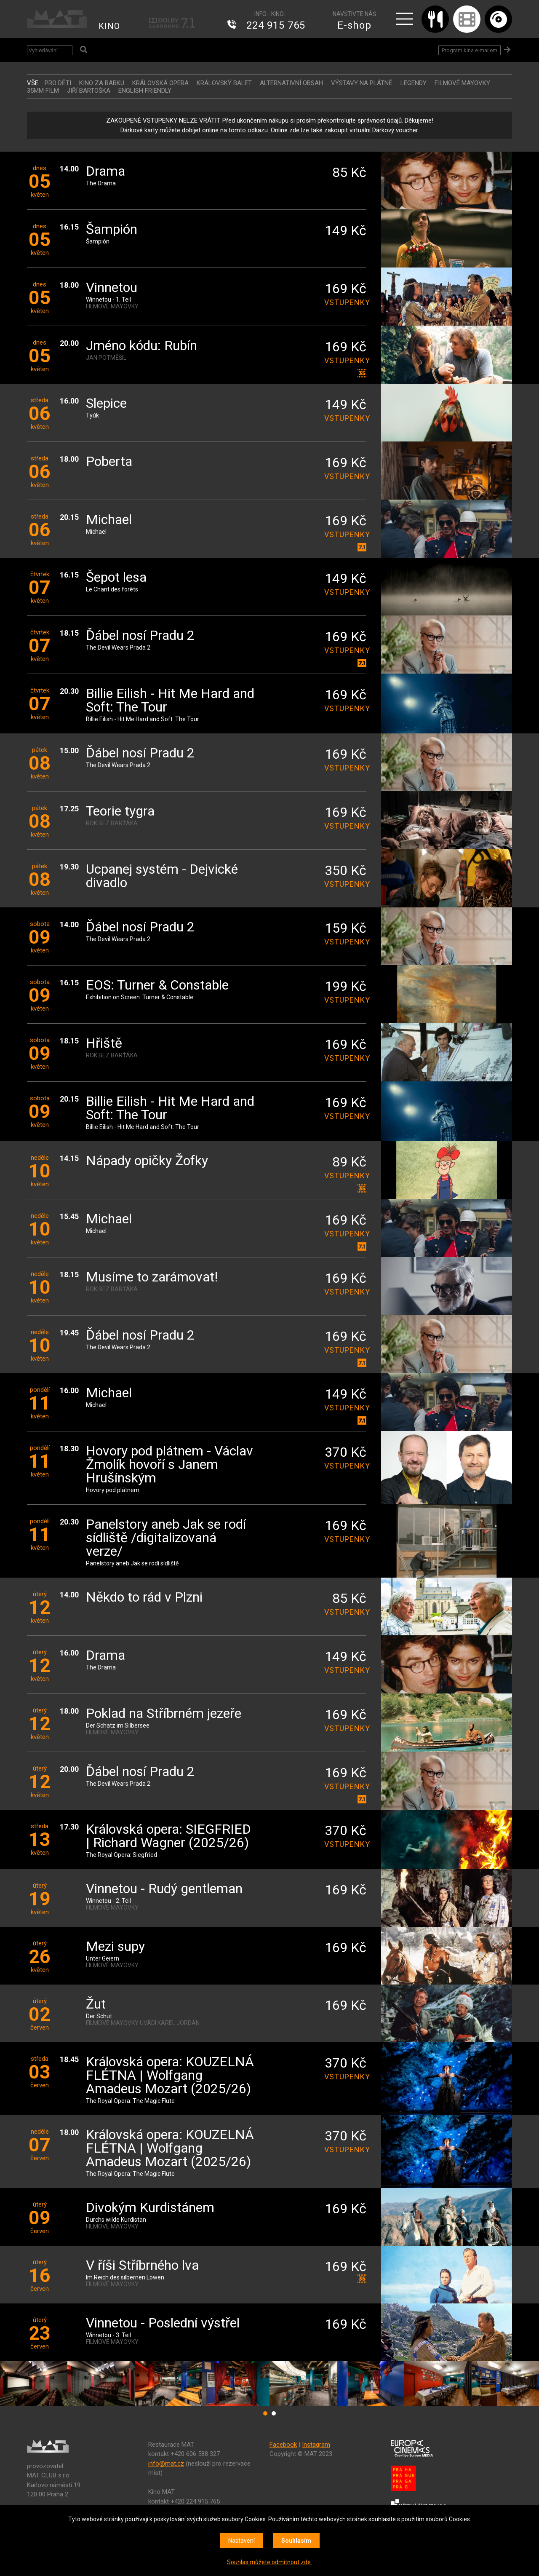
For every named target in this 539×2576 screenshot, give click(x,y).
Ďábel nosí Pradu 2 (140, 636)
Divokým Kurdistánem (150, 2208)
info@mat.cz (166, 2463)
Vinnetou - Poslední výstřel (163, 2323)
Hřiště (104, 1043)
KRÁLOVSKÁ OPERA (160, 83)
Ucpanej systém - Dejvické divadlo (162, 876)
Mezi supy (115, 1946)
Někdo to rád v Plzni (144, 1597)
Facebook (283, 2444)
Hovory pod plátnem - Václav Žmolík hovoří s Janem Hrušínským (169, 1465)
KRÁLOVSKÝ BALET (224, 83)
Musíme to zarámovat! (152, 1277)
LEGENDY (413, 83)
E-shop (354, 25)
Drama (105, 171)
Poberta (109, 462)
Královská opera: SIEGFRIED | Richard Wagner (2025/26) (168, 1836)
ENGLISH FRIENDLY (144, 90)
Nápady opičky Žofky (147, 1161)
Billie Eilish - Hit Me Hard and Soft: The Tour (170, 701)
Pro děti (58, 83)
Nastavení (241, 2540)
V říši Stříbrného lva (142, 2265)
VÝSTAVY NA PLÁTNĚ (361, 83)
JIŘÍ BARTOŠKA (88, 90)
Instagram (316, 2444)
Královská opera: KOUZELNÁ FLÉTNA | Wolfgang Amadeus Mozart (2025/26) (170, 2076)
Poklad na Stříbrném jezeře (163, 1714)
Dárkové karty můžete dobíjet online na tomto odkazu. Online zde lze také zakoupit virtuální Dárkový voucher (269, 130)
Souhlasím (296, 2540)
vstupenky (345, 302)
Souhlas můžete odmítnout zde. (269, 2562)
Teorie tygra (120, 811)
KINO (109, 26)
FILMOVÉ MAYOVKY (462, 83)
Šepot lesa (116, 577)
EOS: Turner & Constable (157, 985)
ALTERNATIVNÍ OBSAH (291, 83)
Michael (109, 520)
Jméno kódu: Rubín (141, 346)
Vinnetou (111, 288)
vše (32, 83)
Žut (96, 2004)
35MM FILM (43, 90)
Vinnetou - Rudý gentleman (164, 1889)
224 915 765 (275, 25)
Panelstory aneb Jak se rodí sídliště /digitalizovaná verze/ (166, 1538)
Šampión (111, 229)
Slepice (106, 403)
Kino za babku (101, 83)
